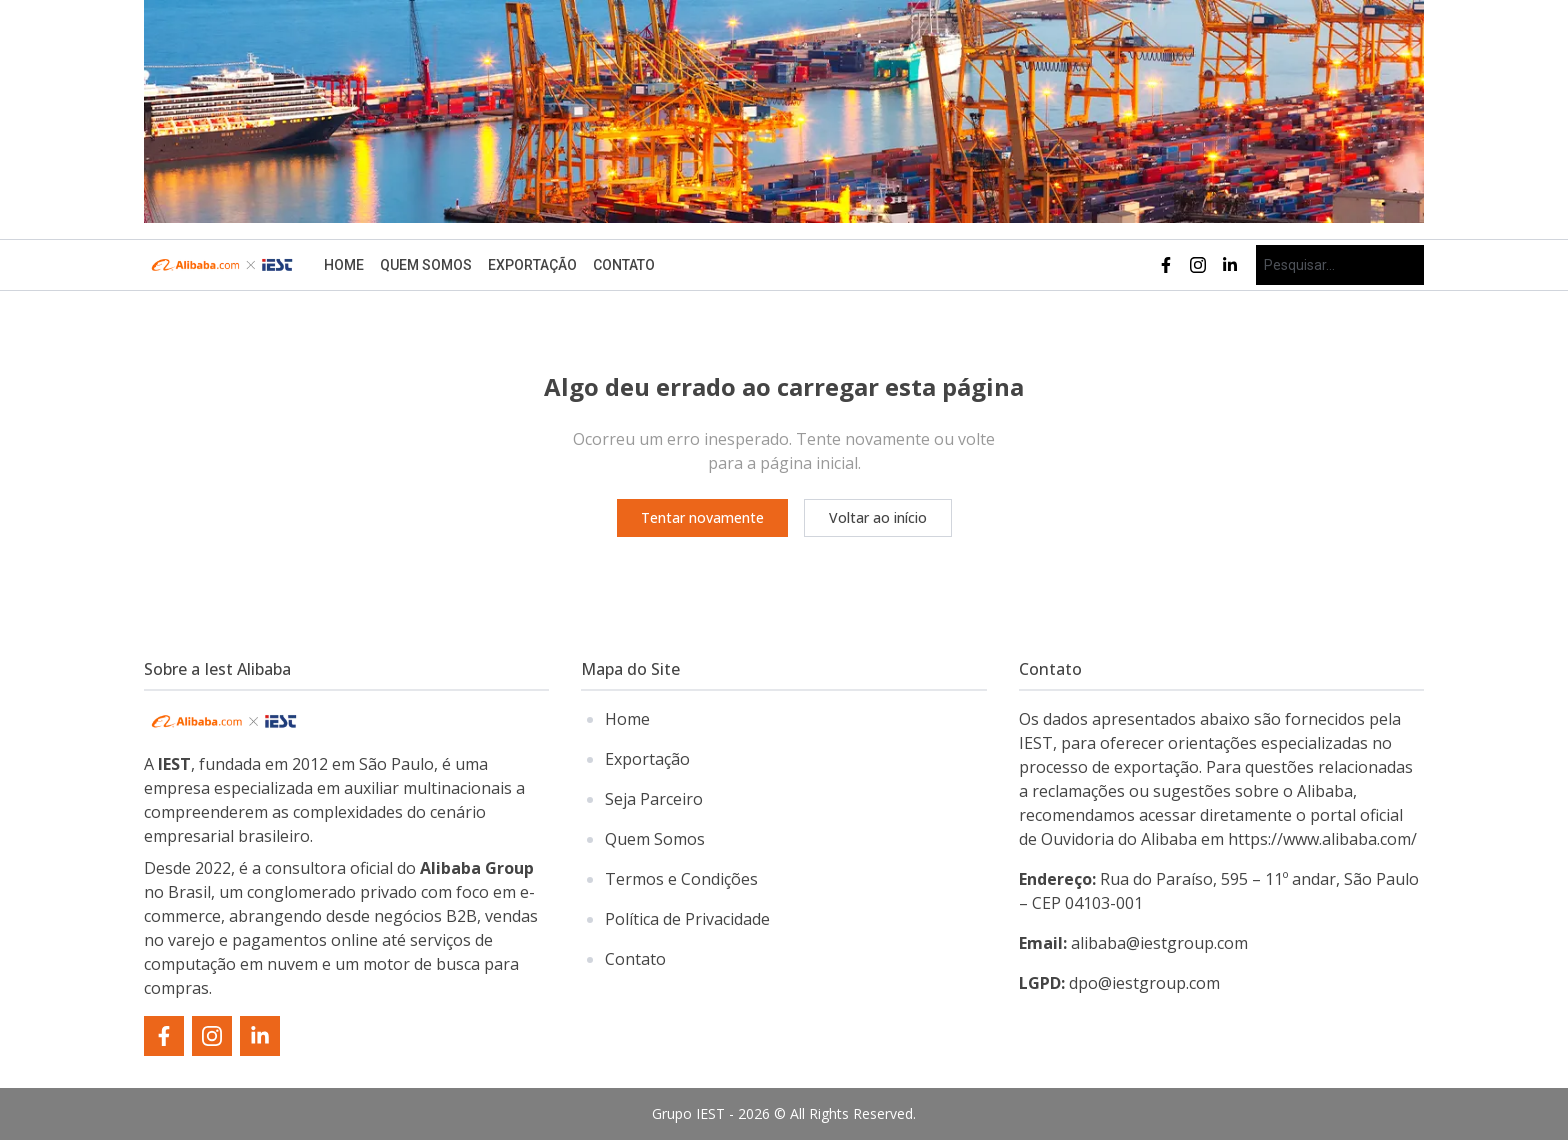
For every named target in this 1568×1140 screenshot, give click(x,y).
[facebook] (1166, 265)
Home (344, 265)
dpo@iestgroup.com (1119, 983)
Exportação (532, 265)
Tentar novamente (702, 517)
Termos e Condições (681, 879)
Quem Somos (426, 265)
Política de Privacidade (687, 919)
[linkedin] (1230, 265)
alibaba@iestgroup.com (1133, 943)
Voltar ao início (878, 517)
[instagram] (1198, 265)
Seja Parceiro (654, 799)
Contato (624, 265)
